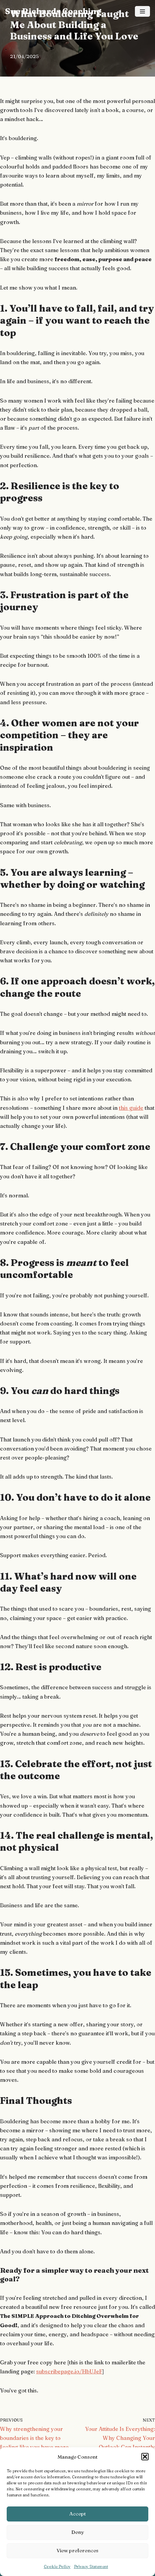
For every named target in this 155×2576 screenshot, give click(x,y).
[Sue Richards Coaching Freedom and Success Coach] (53, 11)
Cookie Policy (57, 2566)
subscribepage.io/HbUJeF (69, 2371)
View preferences (77, 2550)
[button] (145, 2456)
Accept (77, 2513)
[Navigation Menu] (142, 11)
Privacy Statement (91, 2566)
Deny (77, 2532)
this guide (131, 1107)
